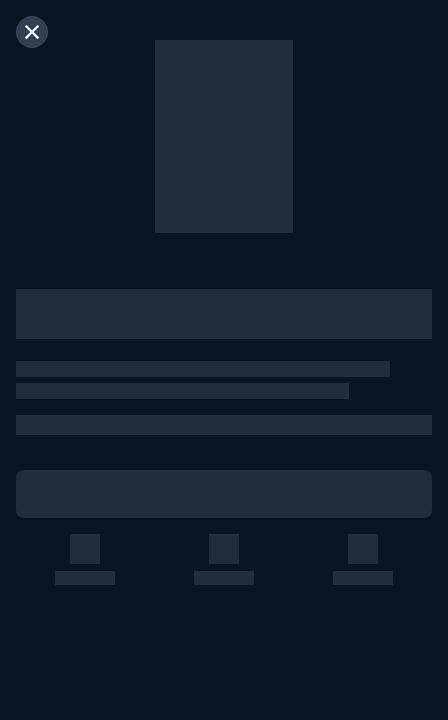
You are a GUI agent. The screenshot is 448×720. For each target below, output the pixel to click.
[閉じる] (32, 32)
